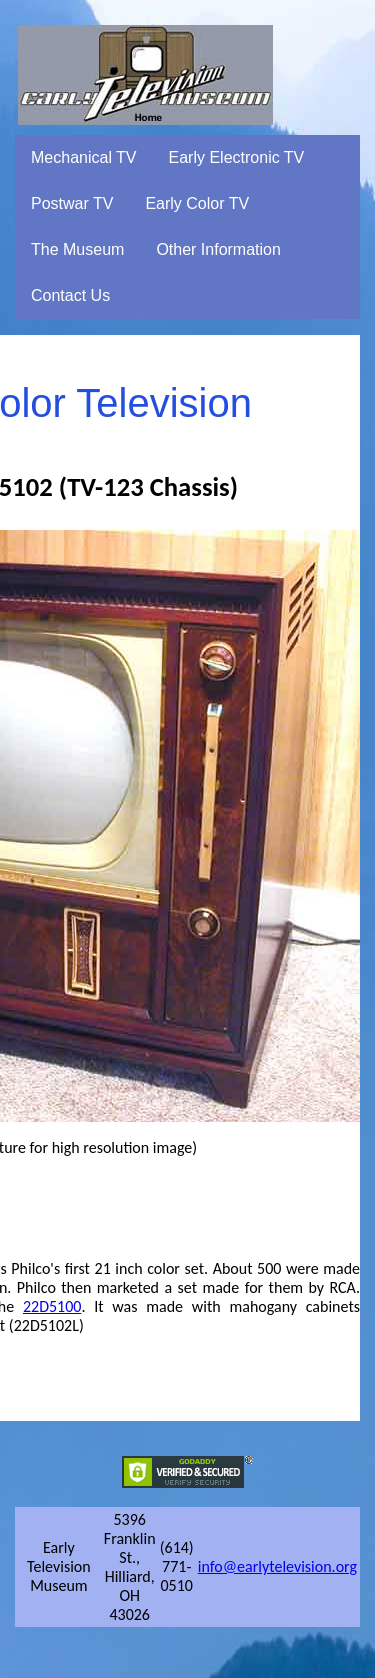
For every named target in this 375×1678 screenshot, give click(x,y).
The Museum (77, 249)
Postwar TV (72, 203)
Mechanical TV (84, 157)
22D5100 (52, 1306)
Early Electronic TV (237, 157)
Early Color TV (197, 203)
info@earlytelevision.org (277, 1566)
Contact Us (70, 295)
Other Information (218, 249)
